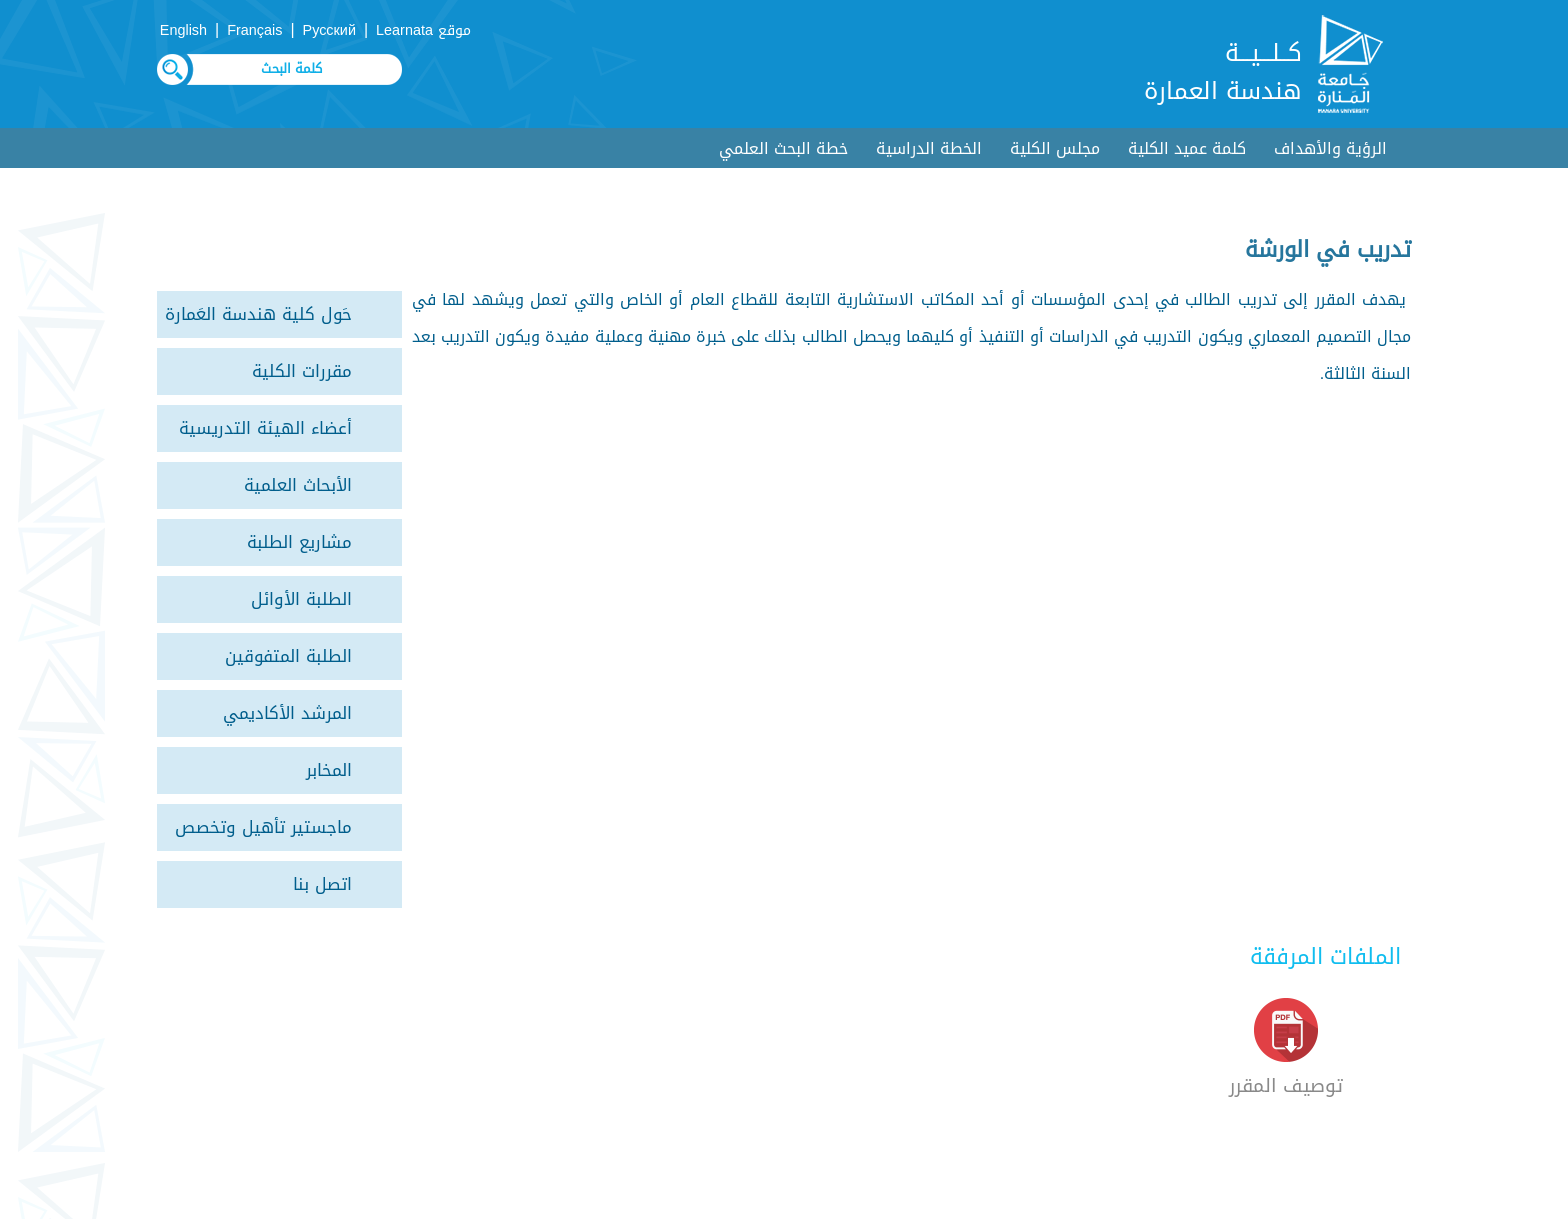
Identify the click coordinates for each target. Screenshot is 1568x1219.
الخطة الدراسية (929, 148)
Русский (329, 30)
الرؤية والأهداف (1330, 148)
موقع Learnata (423, 30)
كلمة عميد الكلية (1187, 148)
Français (254, 30)
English (183, 30)
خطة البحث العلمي (783, 148)
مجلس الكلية (1055, 148)
